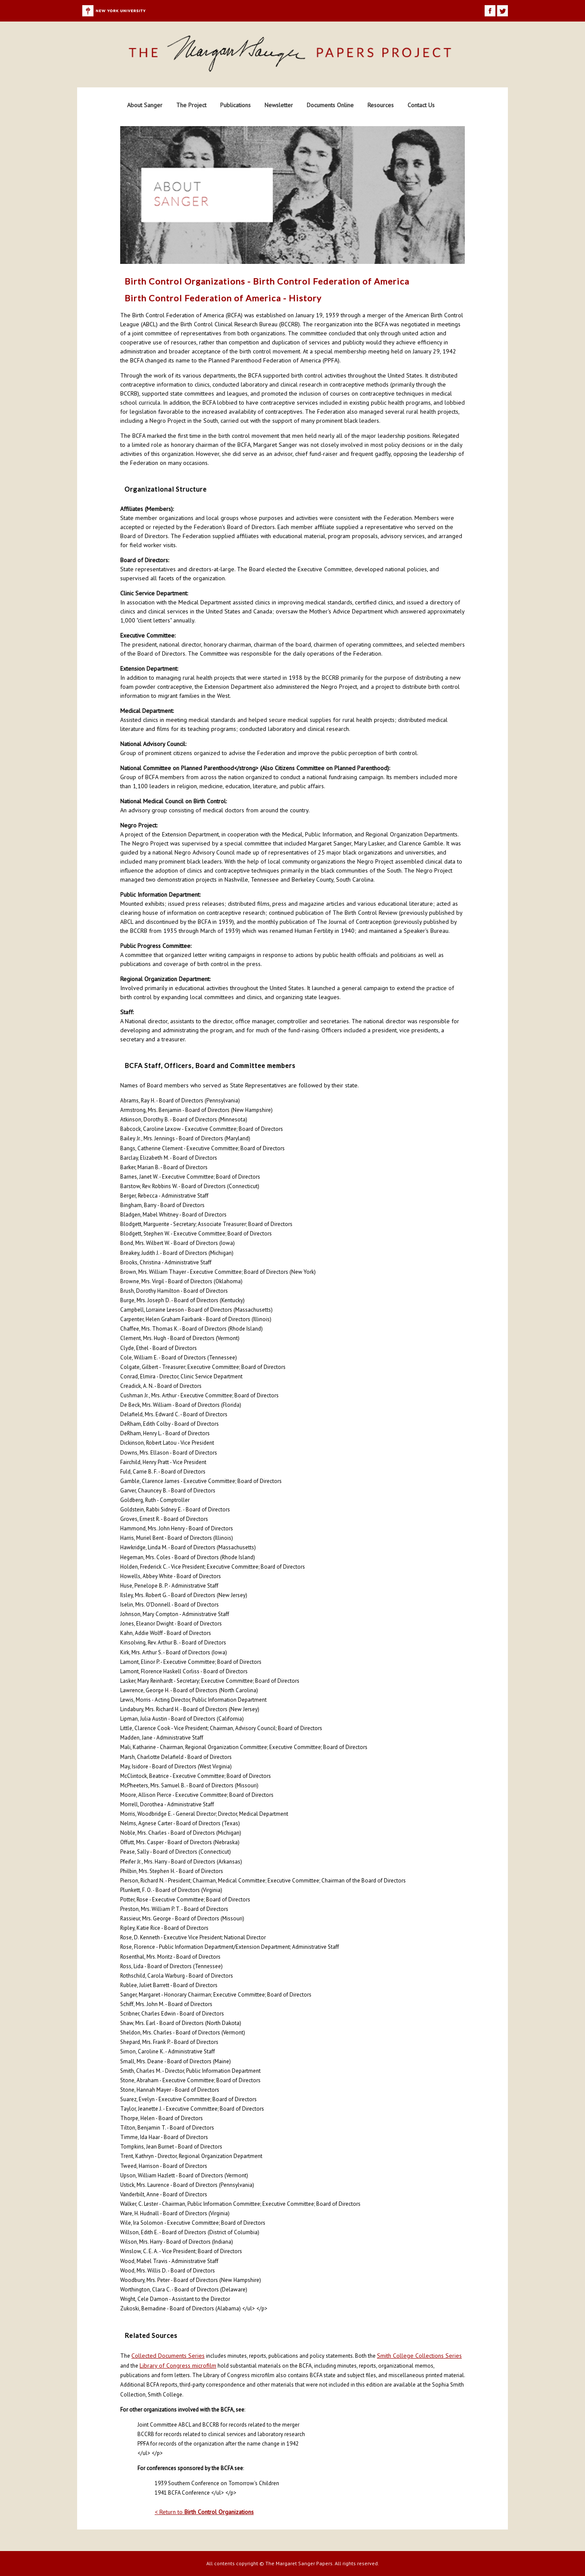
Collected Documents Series (168, 2355)
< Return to (204, 2512)
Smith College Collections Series (419, 2355)
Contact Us (421, 105)
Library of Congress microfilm (178, 2365)
